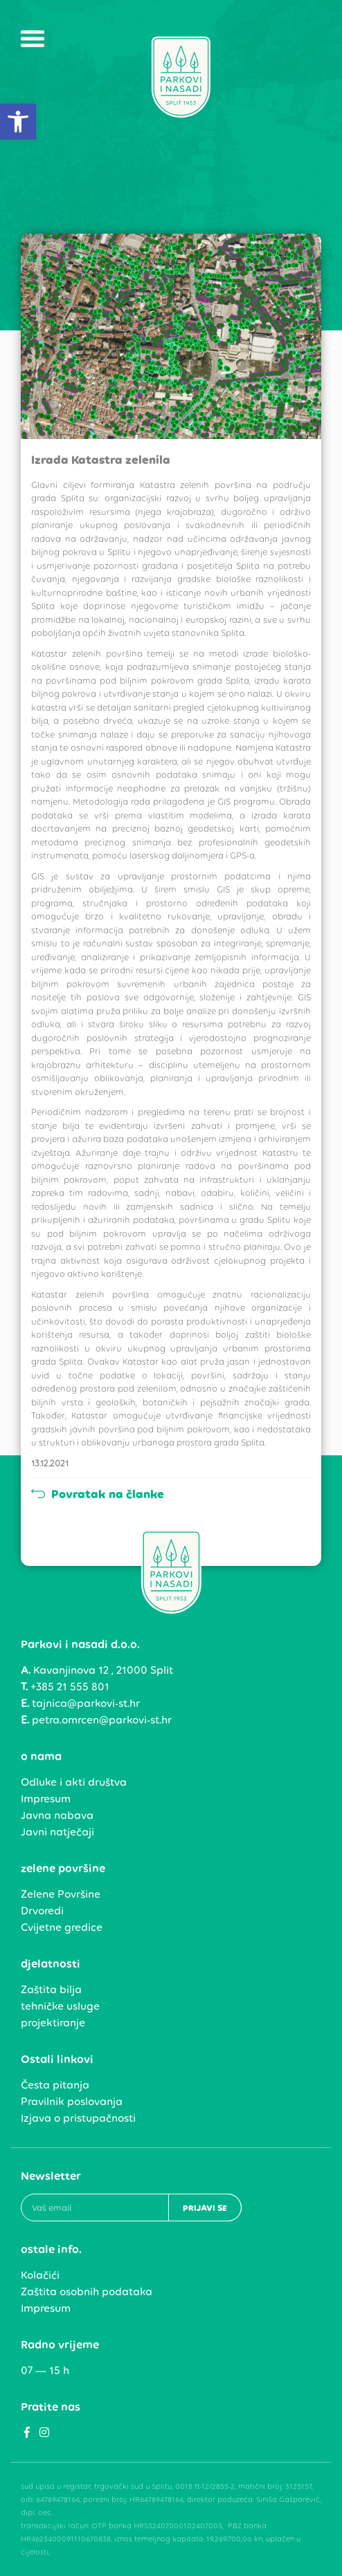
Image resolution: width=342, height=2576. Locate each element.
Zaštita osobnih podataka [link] (86, 2291)
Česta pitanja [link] (55, 2084)
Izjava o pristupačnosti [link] (78, 2118)
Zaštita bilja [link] (51, 1989)
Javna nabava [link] (57, 1815)
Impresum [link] (46, 1798)
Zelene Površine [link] (60, 1894)
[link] (18, 122)
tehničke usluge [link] (60, 2006)
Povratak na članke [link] (97, 1494)
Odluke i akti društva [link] (74, 1782)
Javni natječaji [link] (57, 1831)
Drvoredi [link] (42, 1910)
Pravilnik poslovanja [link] (72, 2101)
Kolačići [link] (40, 2274)
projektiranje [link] (53, 2022)
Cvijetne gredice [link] (61, 1927)
